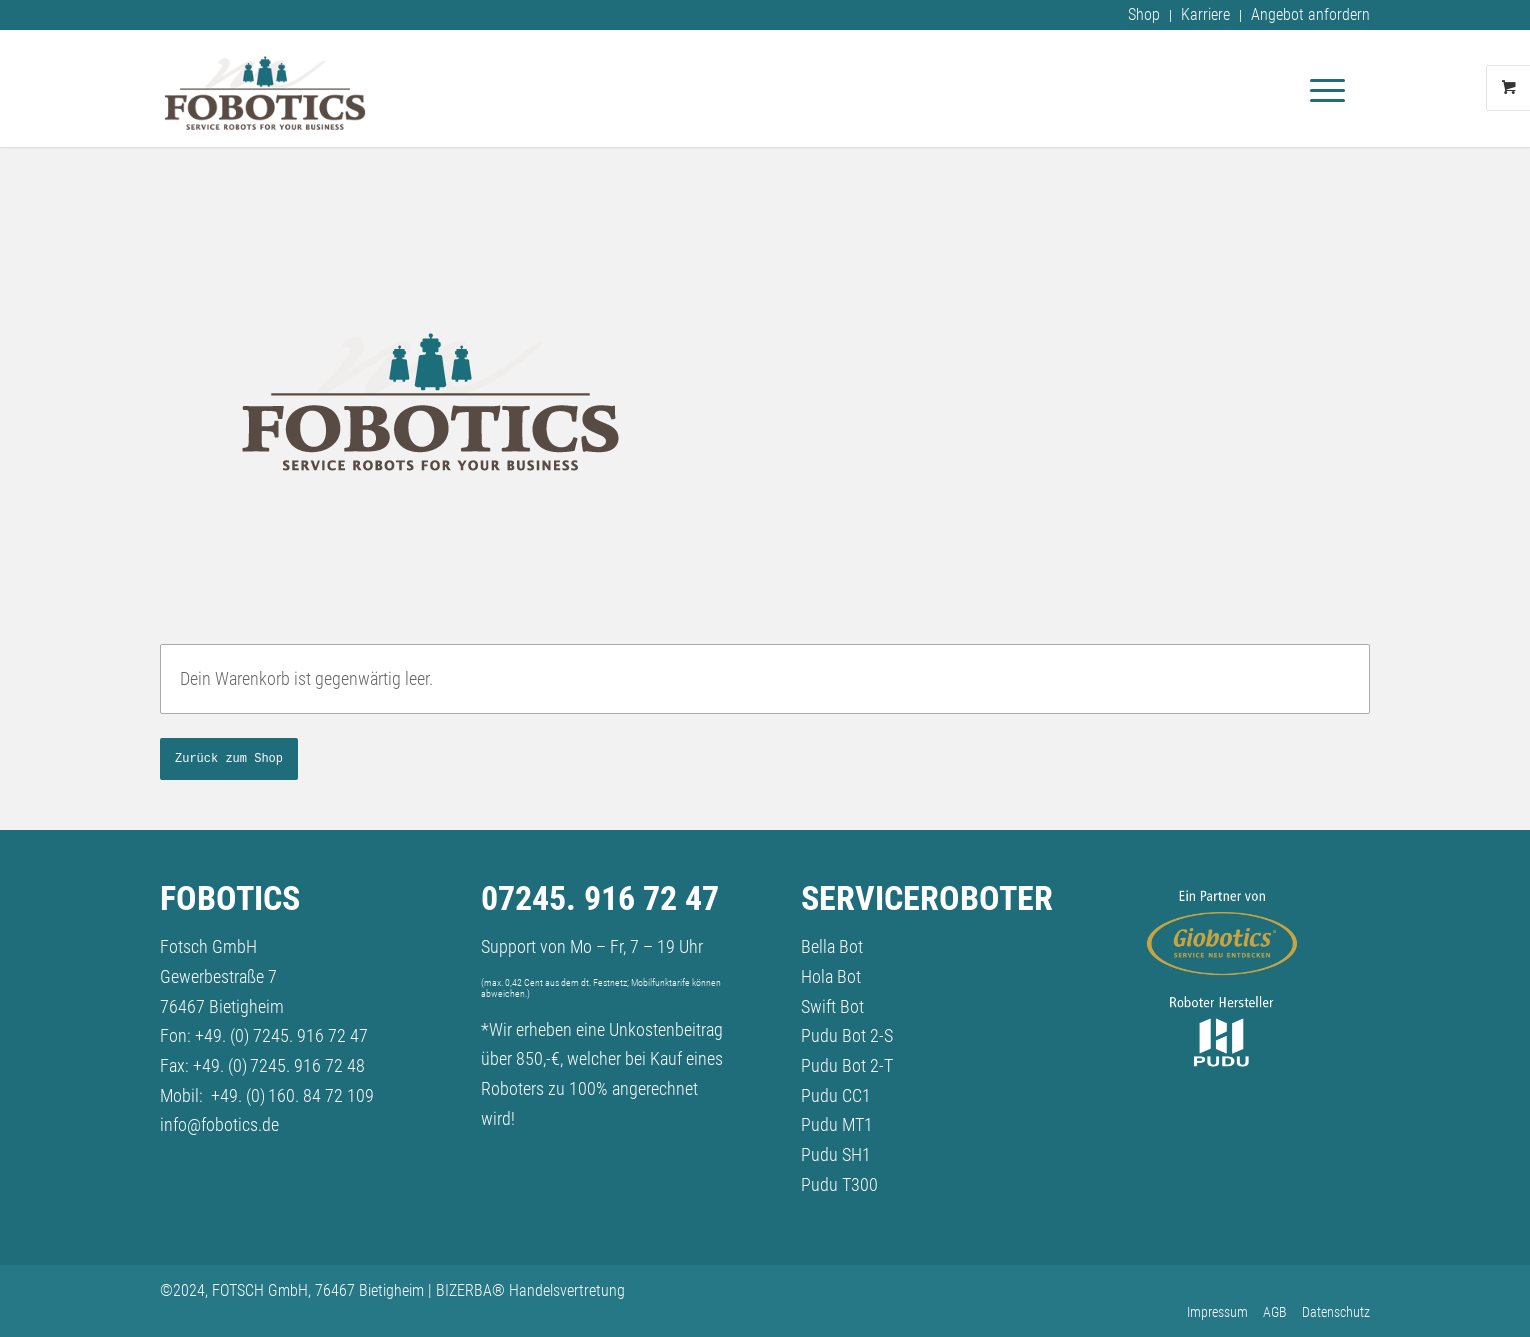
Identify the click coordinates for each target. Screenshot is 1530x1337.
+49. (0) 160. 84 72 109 (292, 1095)
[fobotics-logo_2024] (265, 88)
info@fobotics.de (219, 1124)
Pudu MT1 (837, 1124)
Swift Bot (832, 1006)
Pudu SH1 (836, 1154)
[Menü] (1321, 88)
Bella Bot (832, 946)
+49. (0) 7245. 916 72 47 (281, 1035)
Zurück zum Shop (229, 759)
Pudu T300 (839, 1184)
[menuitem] (1144, 16)
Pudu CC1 (836, 1095)
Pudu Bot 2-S (847, 1035)
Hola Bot (831, 976)
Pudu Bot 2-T (847, 1065)
